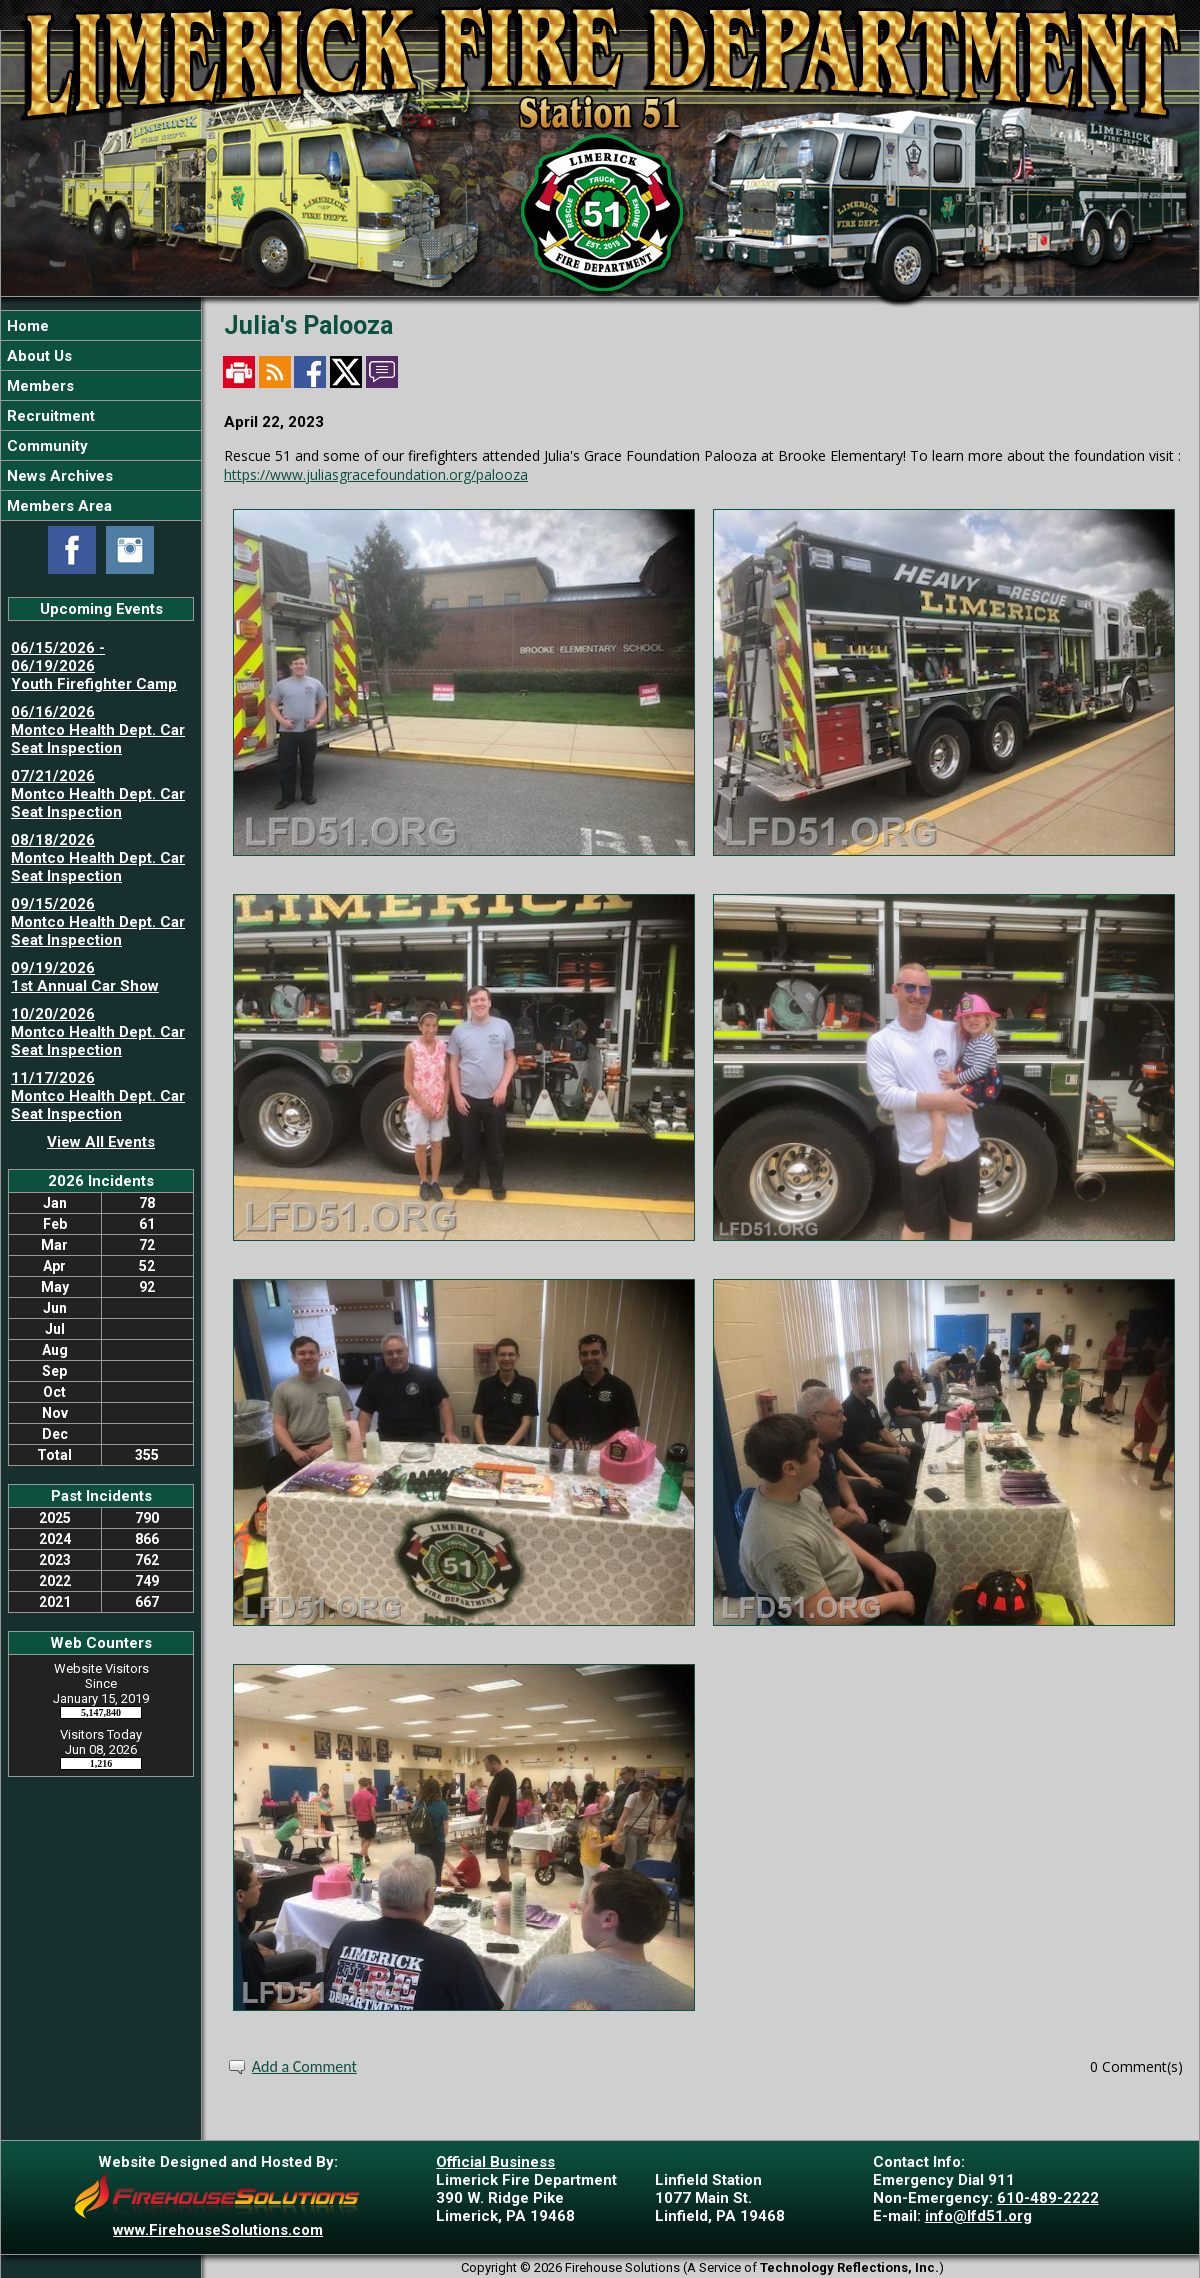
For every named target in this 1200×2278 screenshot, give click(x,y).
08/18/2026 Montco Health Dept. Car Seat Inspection (98, 858)
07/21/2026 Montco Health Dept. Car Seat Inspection (98, 794)
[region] (101, 415)
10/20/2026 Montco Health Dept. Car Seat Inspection (98, 1032)
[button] (101, 355)
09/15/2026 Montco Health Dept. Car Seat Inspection (98, 922)
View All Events (101, 1142)
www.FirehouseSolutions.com (218, 2230)
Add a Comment (304, 2066)
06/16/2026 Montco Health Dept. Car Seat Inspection (98, 730)
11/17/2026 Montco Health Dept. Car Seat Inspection (98, 1096)
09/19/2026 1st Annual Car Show (85, 977)
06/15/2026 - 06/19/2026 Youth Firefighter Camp (94, 666)
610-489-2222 (1048, 2198)
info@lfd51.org (978, 2216)
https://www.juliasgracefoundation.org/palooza (376, 474)
